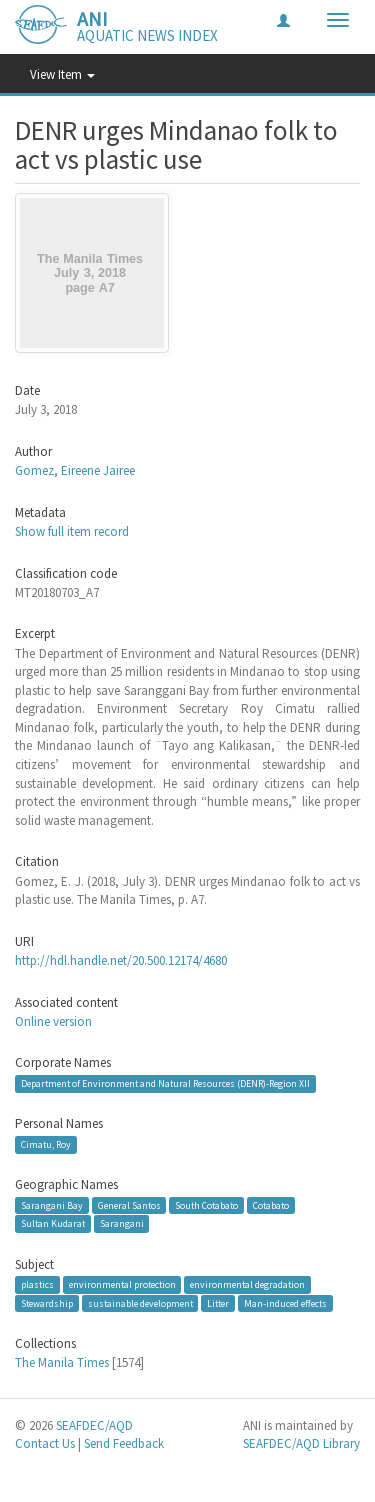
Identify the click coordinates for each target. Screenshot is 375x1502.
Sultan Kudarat (53, 1223)
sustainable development (140, 1302)
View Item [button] (62, 74)
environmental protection (122, 1284)
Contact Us (45, 1443)
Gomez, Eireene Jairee (75, 470)
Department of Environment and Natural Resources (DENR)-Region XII (165, 1083)
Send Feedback (124, 1443)
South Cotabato (206, 1204)
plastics (37, 1284)
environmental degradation (247, 1284)
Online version (53, 1021)
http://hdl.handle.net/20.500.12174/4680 (121, 960)
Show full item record (72, 531)
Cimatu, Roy (46, 1144)
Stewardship (47, 1302)
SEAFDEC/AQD (94, 1425)
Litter (218, 1302)
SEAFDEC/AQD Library (301, 1443)
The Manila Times (62, 1362)
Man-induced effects (285, 1302)
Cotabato (271, 1204)
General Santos (129, 1204)
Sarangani (122, 1223)
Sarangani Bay (52, 1204)
